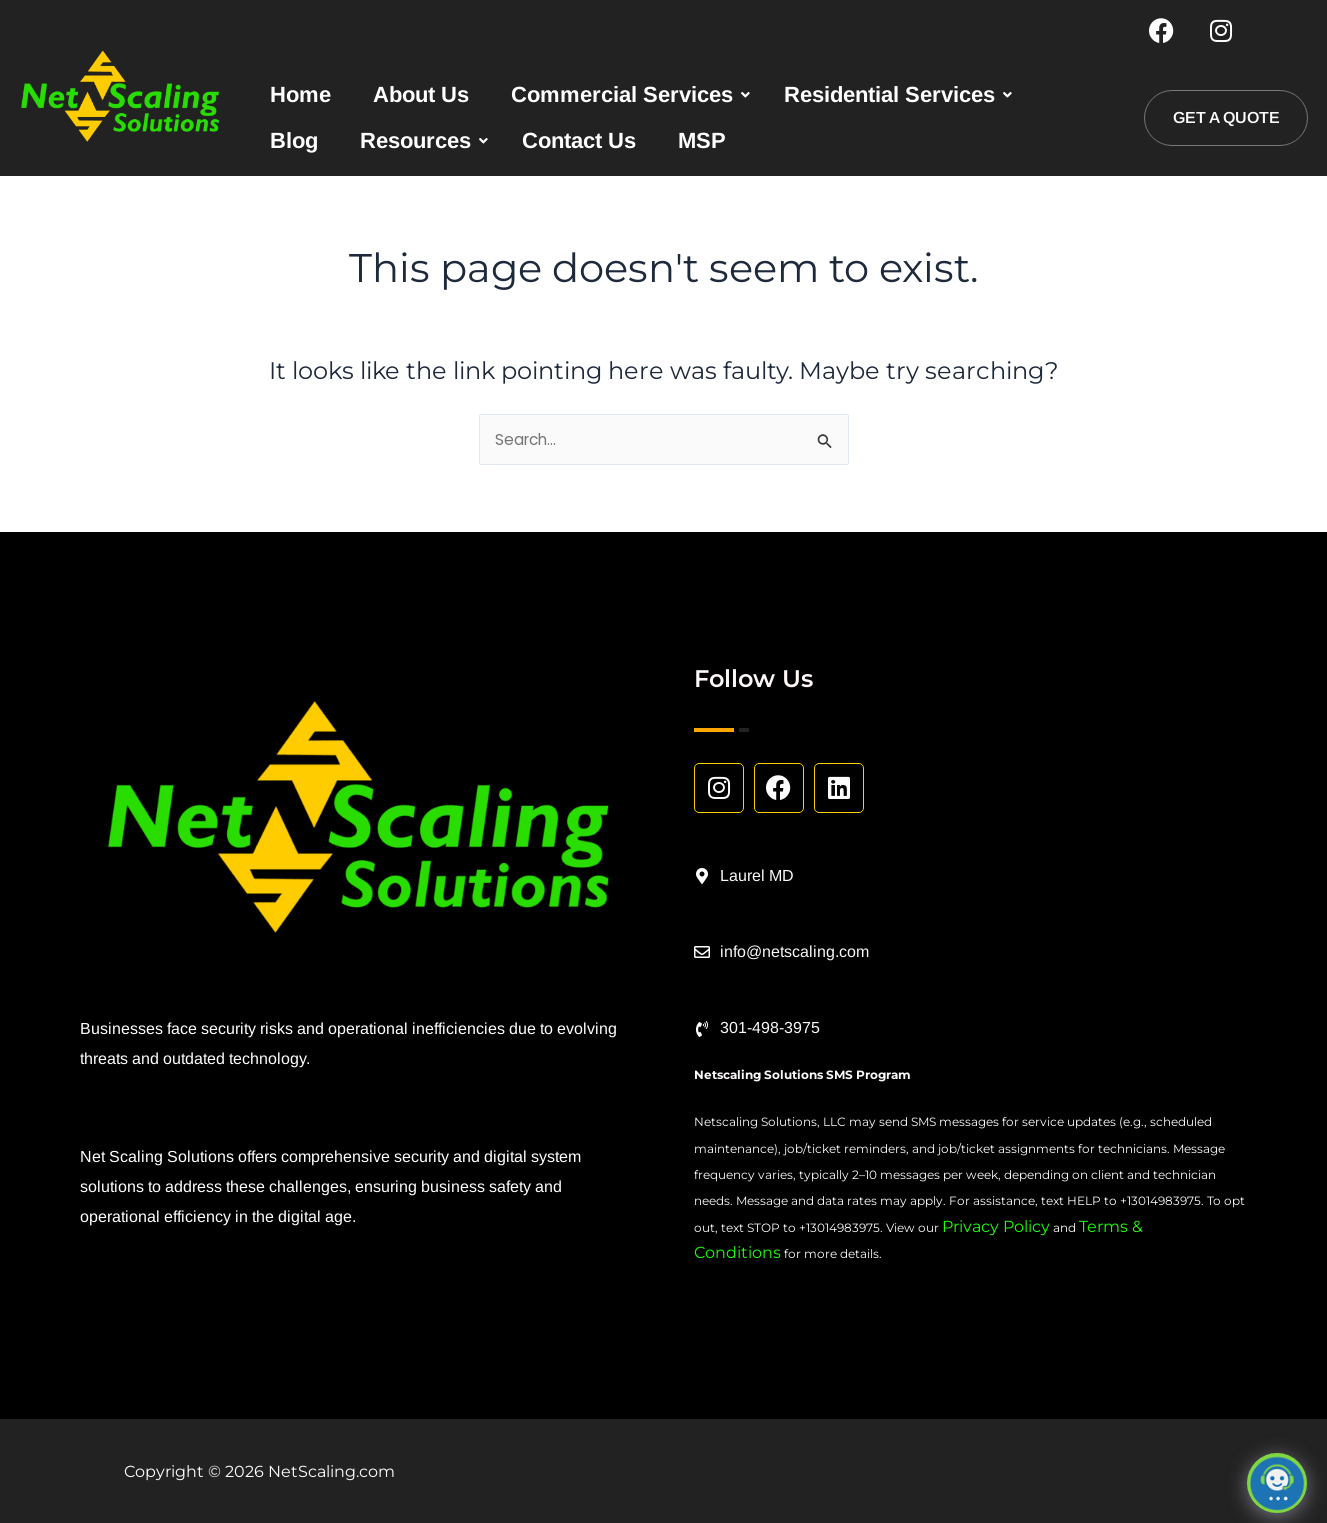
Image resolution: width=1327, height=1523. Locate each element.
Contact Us (579, 141)
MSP (702, 141)
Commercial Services (622, 95)
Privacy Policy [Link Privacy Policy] (996, 1226)
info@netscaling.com (794, 951)
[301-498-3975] (702, 1029)
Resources (415, 141)
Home (300, 95)
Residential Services (889, 95)
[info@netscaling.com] (702, 952)
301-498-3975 (770, 1028)
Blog (294, 141)
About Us (421, 95)
